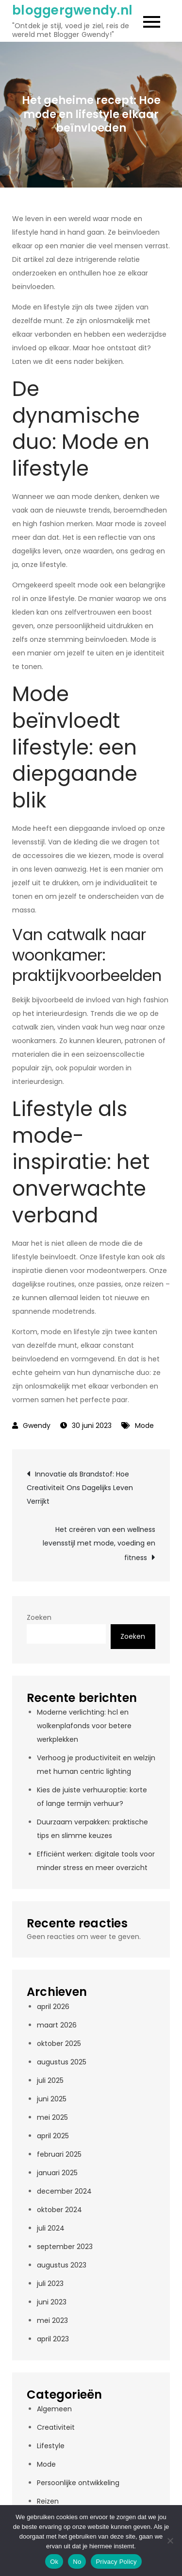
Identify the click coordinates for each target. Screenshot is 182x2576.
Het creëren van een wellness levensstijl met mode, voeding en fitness (99, 1544)
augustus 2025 (61, 2062)
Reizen (48, 2501)
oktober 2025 (59, 2043)
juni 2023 (51, 2302)
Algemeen (54, 2409)
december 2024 (64, 2191)
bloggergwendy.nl (72, 10)
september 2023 (65, 2246)
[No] (170, 2540)
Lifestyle (51, 2446)
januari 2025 (57, 2173)
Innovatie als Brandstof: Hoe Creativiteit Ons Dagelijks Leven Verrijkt (80, 1487)
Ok (54, 2561)
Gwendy (36, 1425)
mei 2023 (52, 2320)
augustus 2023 (61, 2265)
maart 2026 (57, 2025)
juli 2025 (50, 2080)
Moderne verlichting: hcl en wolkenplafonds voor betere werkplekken (84, 1725)
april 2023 (53, 2339)
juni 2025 (51, 2099)
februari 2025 (59, 2154)
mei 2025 (52, 2117)
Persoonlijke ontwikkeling (78, 2483)
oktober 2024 (59, 2210)
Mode (144, 1425)
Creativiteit (56, 2427)
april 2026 (53, 2006)
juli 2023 (50, 2283)
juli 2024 (51, 2228)
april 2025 (53, 2136)
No (77, 2561)
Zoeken (39, 1617)
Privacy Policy (116, 2561)
